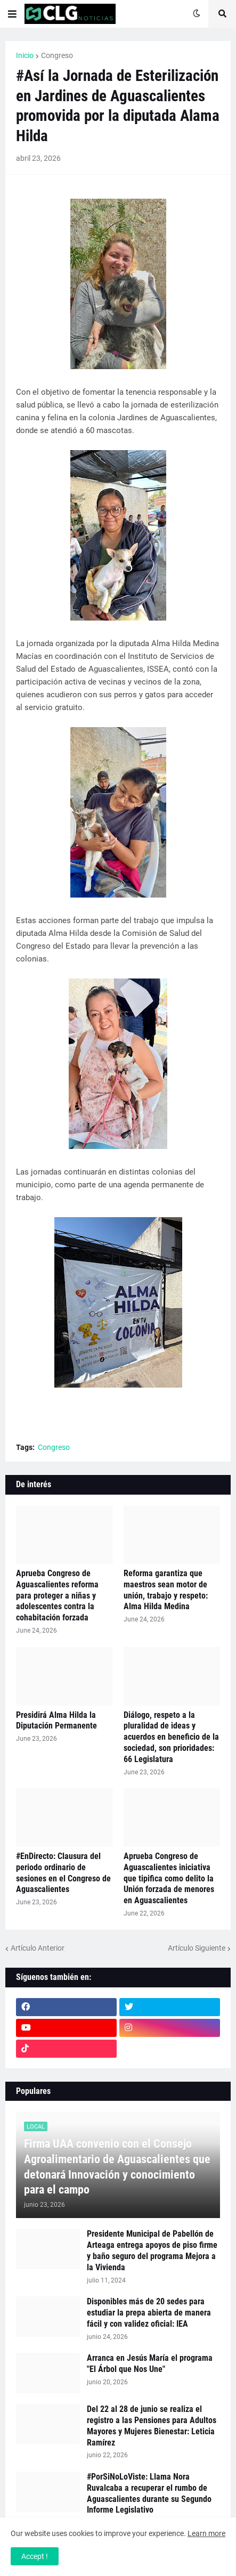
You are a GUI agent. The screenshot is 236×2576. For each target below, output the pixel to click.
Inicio (25, 55)
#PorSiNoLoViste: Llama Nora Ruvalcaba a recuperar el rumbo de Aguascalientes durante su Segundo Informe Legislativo (149, 2493)
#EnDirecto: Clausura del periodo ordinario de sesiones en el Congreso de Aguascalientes (63, 1872)
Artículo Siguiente (196, 1948)
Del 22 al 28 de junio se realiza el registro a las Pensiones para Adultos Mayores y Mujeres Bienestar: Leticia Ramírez (151, 2425)
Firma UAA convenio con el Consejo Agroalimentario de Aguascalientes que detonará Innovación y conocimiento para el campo (117, 2166)
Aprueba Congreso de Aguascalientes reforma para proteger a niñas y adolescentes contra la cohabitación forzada (57, 1595)
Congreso (57, 55)
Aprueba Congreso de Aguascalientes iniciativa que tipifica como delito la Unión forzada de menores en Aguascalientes (169, 1878)
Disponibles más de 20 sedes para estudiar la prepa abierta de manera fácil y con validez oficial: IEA (149, 2312)
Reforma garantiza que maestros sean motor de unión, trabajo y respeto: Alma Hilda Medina (166, 1589)
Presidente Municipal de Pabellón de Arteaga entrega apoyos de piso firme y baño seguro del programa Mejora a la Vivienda (152, 2250)
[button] (12, 14)
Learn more (206, 2533)
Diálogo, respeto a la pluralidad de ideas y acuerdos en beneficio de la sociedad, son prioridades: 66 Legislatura (171, 1737)
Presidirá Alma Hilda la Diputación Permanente (56, 1720)
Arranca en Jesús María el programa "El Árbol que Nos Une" (150, 2363)
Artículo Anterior (37, 1948)
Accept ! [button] (34, 2556)
